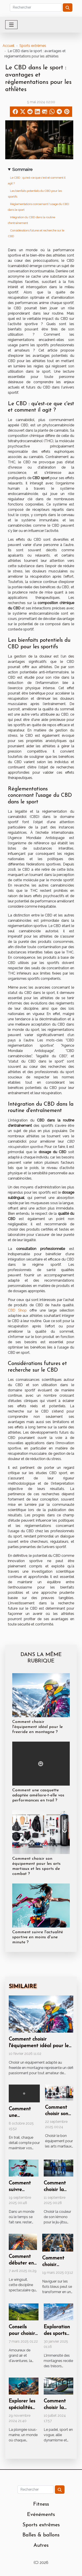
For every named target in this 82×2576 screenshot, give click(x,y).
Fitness (41, 2504)
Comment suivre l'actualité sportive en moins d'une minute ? (37, 1937)
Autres (41, 2545)
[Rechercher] (36, 7)
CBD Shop (17, 1310)
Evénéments (41, 2514)
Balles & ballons (41, 2535)
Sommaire (22, 169)
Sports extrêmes (32, 46)
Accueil (8, 46)
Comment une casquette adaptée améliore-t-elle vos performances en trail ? (38, 1795)
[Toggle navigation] (11, 24)
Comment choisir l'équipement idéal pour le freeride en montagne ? (37, 1727)
